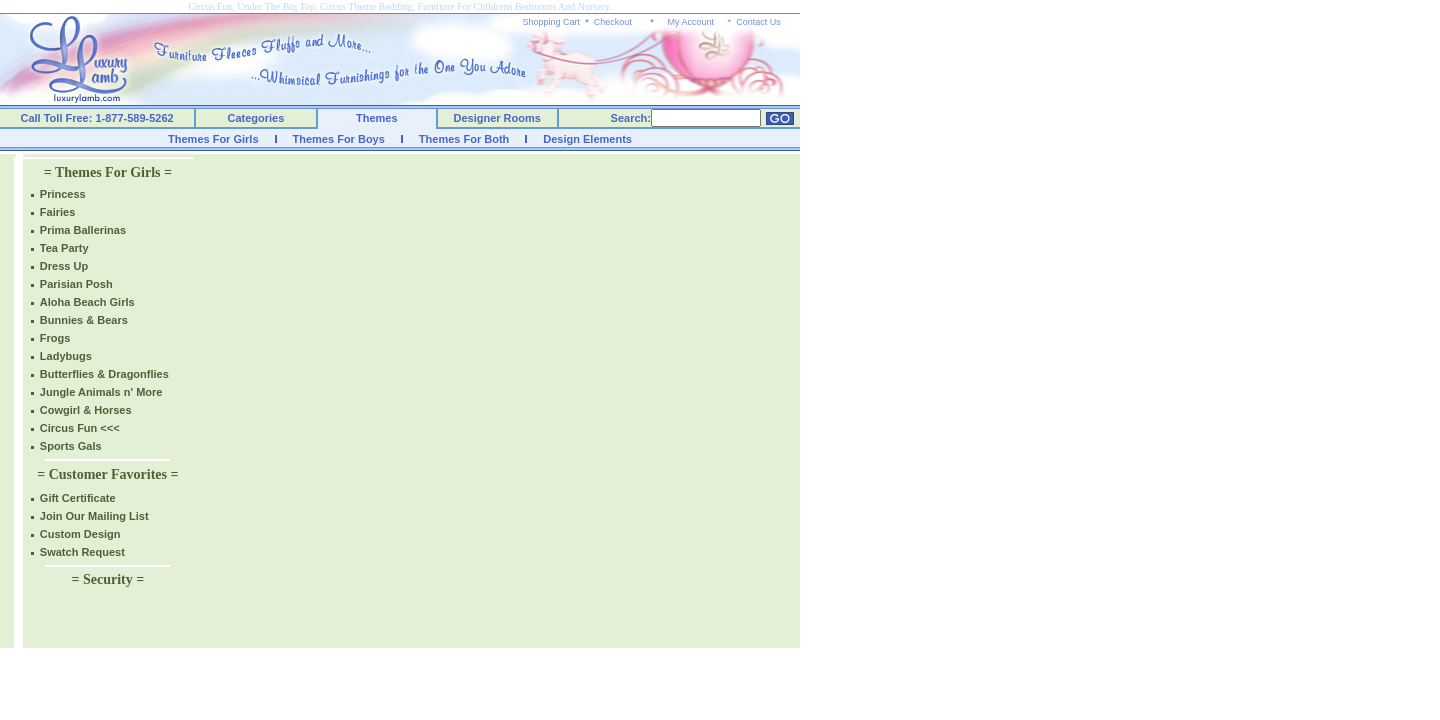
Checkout (613, 22)
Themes (377, 118)
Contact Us (758, 22)
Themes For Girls (213, 139)
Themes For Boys (339, 139)
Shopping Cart (552, 22)
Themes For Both (464, 139)
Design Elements (587, 139)
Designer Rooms (496, 118)
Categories (256, 118)
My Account (690, 22)
